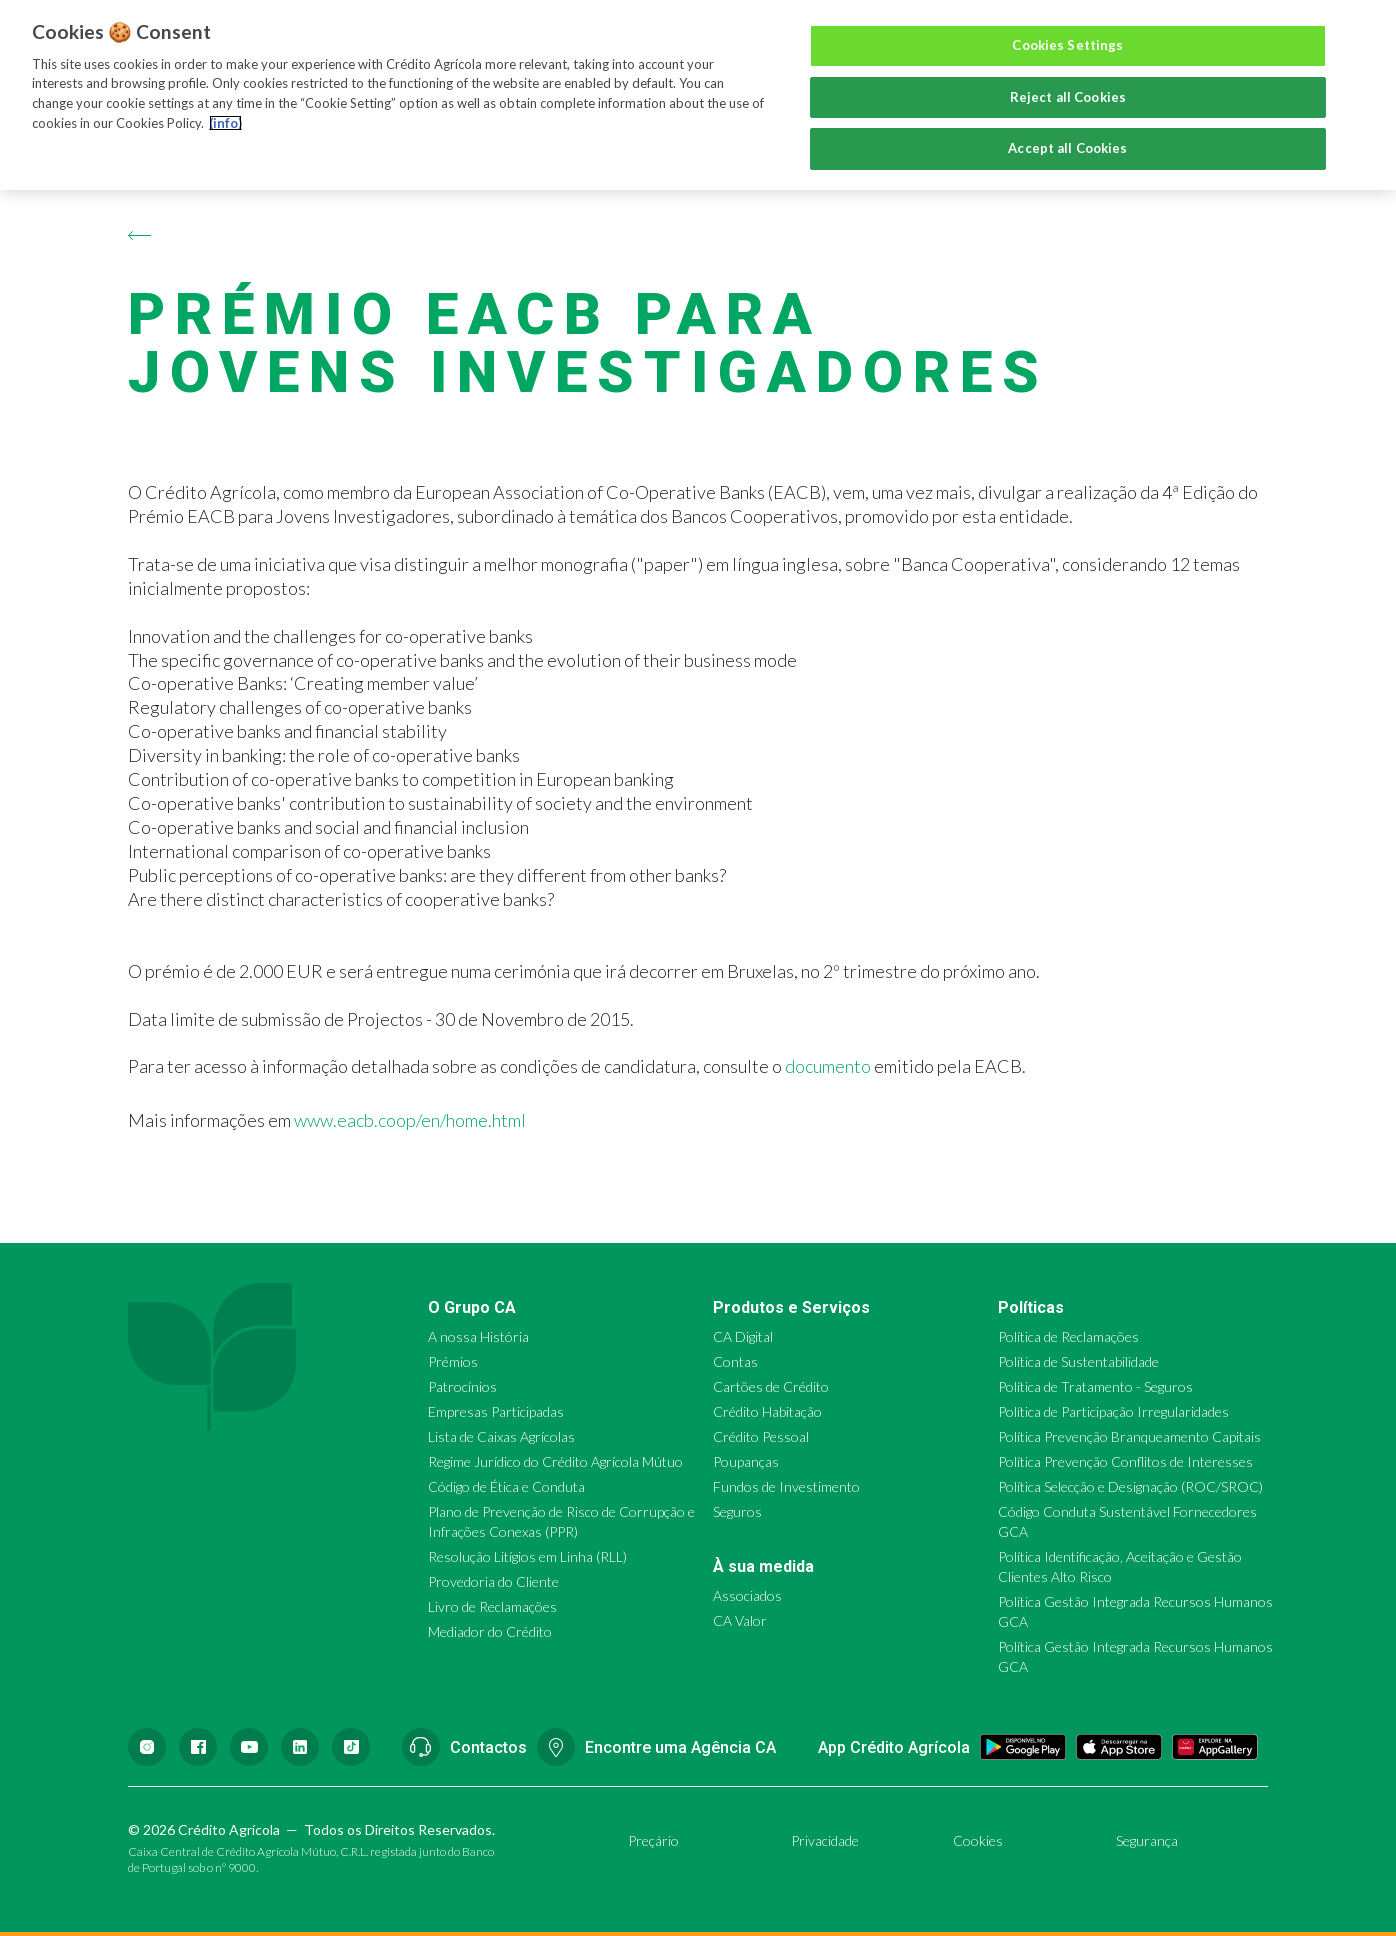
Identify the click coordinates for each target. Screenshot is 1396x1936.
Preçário (653, 1840)
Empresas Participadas (496, 1411)
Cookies (978, 1840)
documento (828, 1066)
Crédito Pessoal (761, 1436)
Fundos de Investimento (786, 1486)
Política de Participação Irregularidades (1113, 1411)
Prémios (453, 1361)
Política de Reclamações (1068, 1336)
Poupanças (746, 1461)
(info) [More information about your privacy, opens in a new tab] (225, 123)
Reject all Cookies (1068, 97)
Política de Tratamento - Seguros (1095, 1386)
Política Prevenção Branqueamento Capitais (1129, 1436)
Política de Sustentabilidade (1078, 1361)
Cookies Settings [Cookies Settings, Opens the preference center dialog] (1067, 45)
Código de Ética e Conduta (506, 1486)
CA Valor (740, 1620)
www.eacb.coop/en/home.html (410, 1120)
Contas (735, 1361)
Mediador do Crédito (490, 1631)
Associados (747, 1595)
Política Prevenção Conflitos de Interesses (1125, 1461)
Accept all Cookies (1067, 148)
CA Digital (743, 1336)
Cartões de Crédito (771, 1386)
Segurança (1147, 1840)
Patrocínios (462, 1386)
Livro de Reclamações (492, 1606)
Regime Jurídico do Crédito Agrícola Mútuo (555, 1461)
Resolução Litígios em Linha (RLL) (527, 1556)
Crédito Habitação (767, 1411)
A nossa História (478, 1336)
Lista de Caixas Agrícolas (501, 1436)
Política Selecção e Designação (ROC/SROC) (1130, 1486)
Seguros (737, 1511)
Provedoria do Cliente (493, 1581)
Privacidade (825, 1840)
